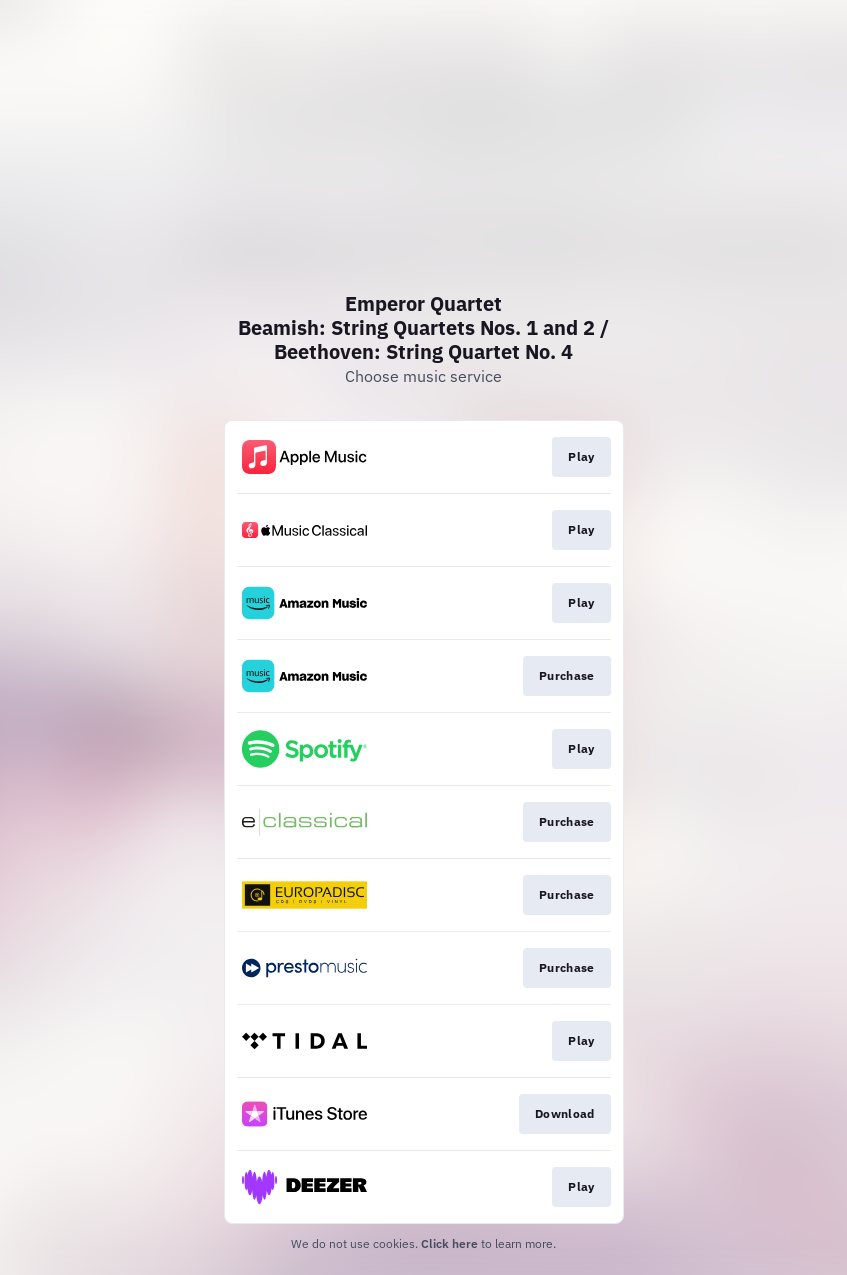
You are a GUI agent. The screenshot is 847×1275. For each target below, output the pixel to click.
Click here (449, 1243)
